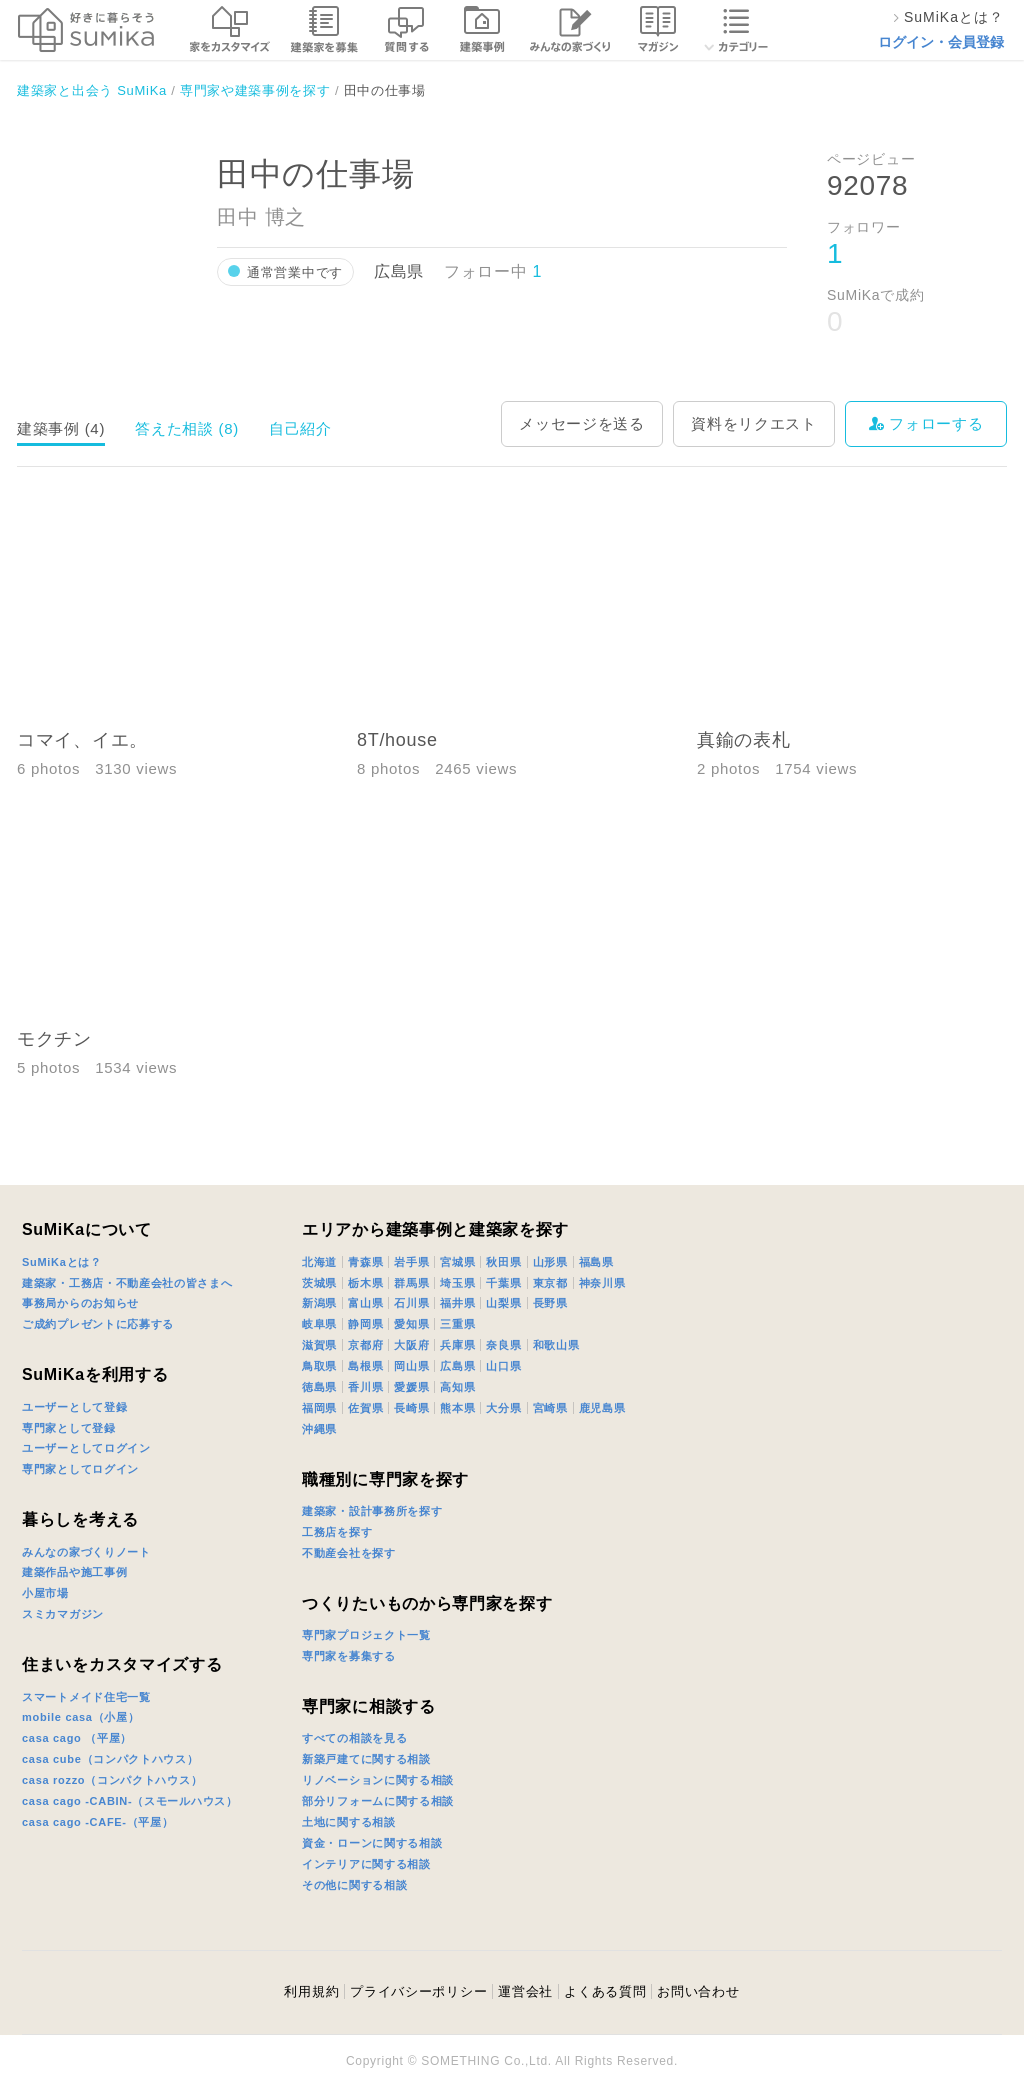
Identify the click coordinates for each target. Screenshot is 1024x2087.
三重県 (457, 1324)
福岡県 (319, 1408)
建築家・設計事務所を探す (372, 1511)
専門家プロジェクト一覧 (366, 1635)
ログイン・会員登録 (941, 42)
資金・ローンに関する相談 (372, 1843)
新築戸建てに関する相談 (366, 1759)
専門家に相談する (369, 1706)
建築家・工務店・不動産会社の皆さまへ (127, 1283)
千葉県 (503, 1283)
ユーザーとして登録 (74, 1407)
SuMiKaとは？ (62, 1262)
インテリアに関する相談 (366, 1864)
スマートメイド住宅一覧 (86, 1697)
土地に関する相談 (349, 1822)
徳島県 (319, 1387)
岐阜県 (319, 1324)
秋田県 (503, 1262)
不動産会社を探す (349, 1553)
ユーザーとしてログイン (86, 1448)
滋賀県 (319, 1345)
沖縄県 (319, 1429)
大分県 (503, 1408)
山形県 (550, 1262)
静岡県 (365, 1324)
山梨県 (503, 1303)
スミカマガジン (63, 1614)
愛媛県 (411, 1387)
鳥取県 (319, 1366)
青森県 (365, 1262)
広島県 (457, 1366)
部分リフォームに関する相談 (378, 1801)
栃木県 (365, 1283)
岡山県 (411, 1366)
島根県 (365, 1366)
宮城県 (457, 1262)
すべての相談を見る (354, 1738)
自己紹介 (300, 428)
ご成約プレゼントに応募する (98, 1324)
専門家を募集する (349, 1656)
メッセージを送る (582, 423)
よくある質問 (605, 1991)
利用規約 (311, 1991)
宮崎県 (550, 1408)
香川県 (365, 1387)
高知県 (457, 1387)
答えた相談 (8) (187, 428)
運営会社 (525, 1991)
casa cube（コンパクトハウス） (110, 1759)
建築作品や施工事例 (74, 1572)
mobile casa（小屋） (80, 1717)
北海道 (319, 1262)
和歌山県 (556, 1345)
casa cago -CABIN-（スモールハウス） (130, 1801)
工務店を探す (337, 1532)
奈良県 (503, 1345)
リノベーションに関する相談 (378, 1780)
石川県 (411, 1303)
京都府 (365, 1345)
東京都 (550, 1283)
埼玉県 (457, 1283)
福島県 (596, 1262)
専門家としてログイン (80, 1469)
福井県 (457, 1303)
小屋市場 (45, 1593)
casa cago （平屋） (77, 1738)
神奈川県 (602, 1283)
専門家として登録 (69, 1428)
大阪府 (411, 1345)
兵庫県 (457, 1345)
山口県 (503, 1366)
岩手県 (411, 1262)
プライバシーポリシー (418, 1991)
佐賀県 (365, 1408)
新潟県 (319, 1303)
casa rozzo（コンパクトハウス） (112, 1780)
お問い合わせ (698, 1991)
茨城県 (319, 1283)
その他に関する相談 (354, 1885)
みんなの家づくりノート (86, 1552)
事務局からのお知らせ (80, 1303)
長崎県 (411, 1408)
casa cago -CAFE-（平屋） (98, 1822)
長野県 (550, 1303)
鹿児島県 (602, 1408)
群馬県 (411, 1283)
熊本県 (457, 1408)
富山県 (365, 1303)
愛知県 (411, 1324)
